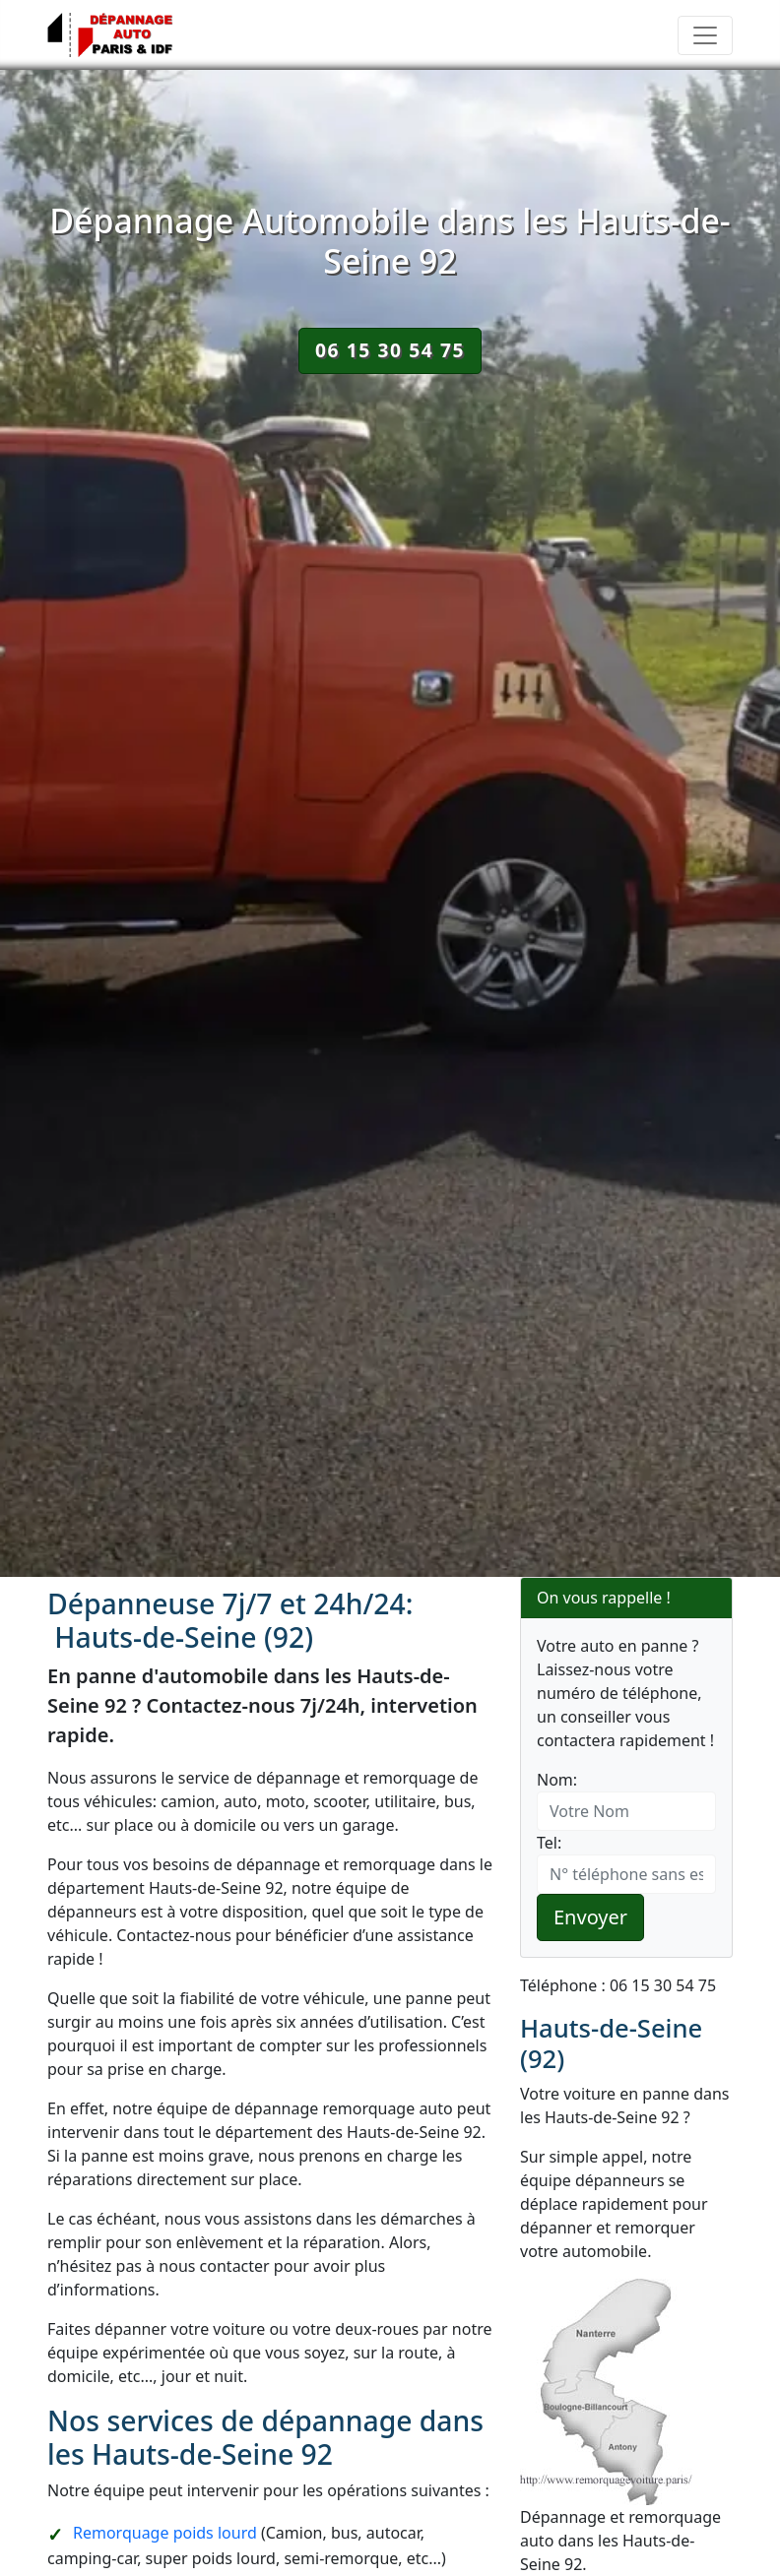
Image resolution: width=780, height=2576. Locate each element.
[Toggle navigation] (705, 35)
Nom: (557, 1780)
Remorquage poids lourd (165, 2533)
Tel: (549, 1842)
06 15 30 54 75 (390, 350)
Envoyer (590, 1917)
